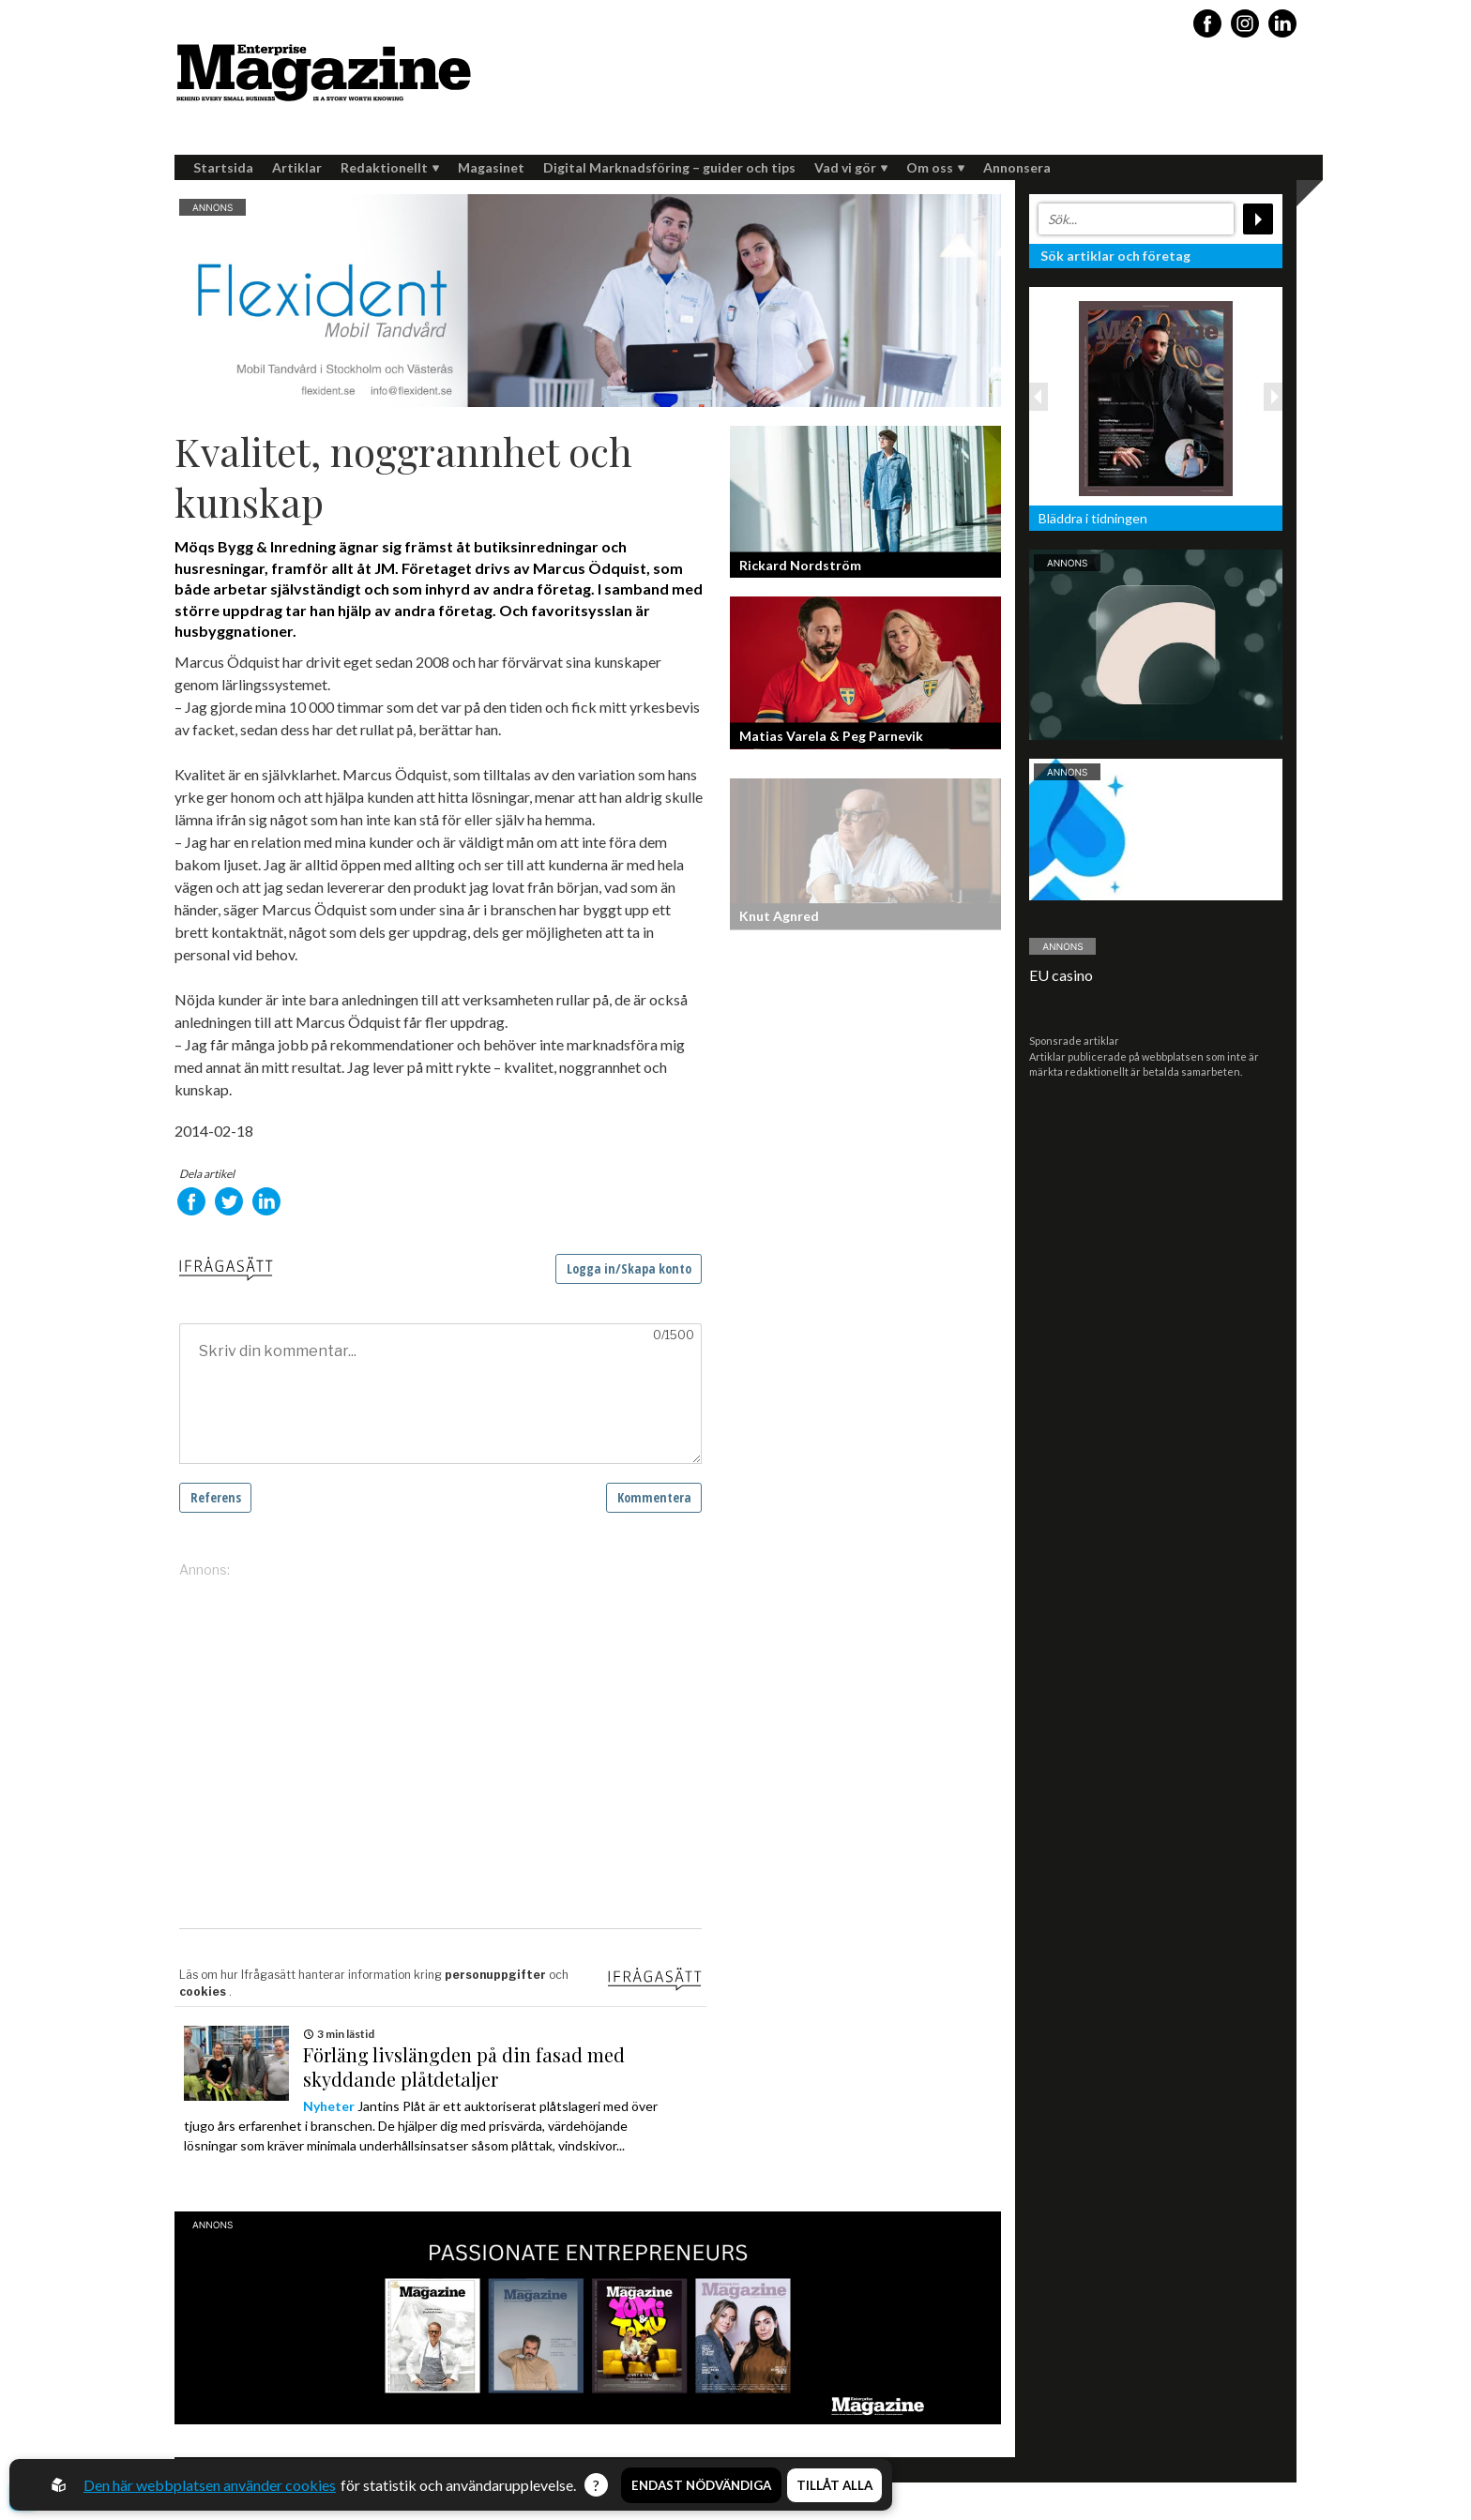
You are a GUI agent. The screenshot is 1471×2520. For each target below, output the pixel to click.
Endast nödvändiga (701, 2485)
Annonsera (1017, 167)
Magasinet (491, 167)
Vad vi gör (850, 167)
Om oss (935, 167)
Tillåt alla (834, 2485)
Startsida (223, 167)
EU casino (1061, 975)
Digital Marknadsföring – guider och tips (669, 167)
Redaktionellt (390, 167)
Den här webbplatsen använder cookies (209, 2485)
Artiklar (297, 167)
